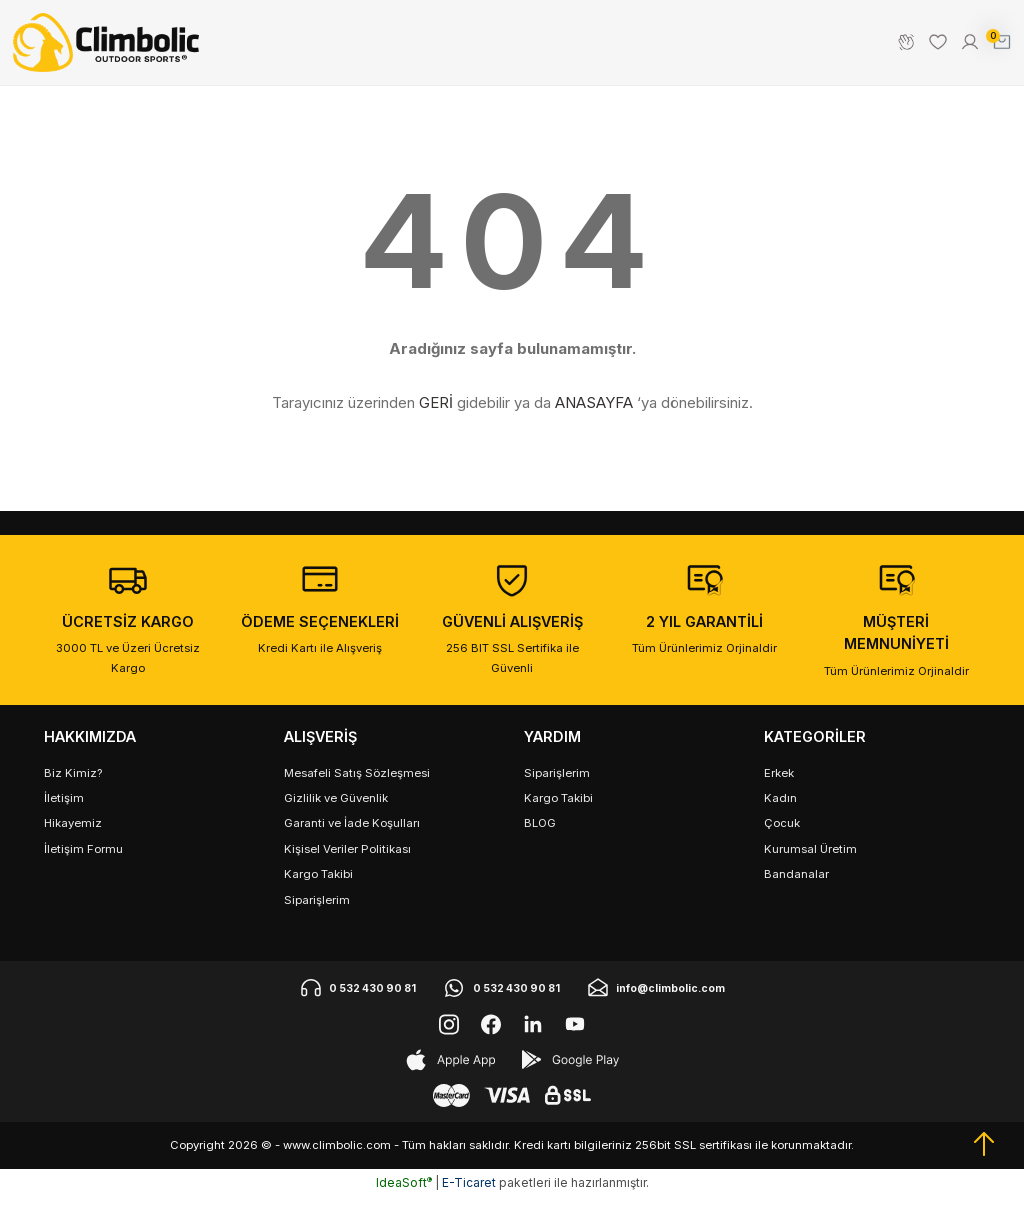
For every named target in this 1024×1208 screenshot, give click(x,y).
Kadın (780, 809)
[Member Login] (964, 48)
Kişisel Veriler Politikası (347, 860)
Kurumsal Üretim (810, 860)
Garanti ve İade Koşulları (352, 834)
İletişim (64, 809)
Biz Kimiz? (73, 784)
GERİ (436, 413)
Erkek (779, 784)
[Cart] (996, 48)
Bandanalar (796, 885)
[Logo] (111, 48)
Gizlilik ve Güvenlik (336, 809)
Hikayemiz (73, 834)
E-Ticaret (469, 1193)
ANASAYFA (594, 413)
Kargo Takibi (318, 885)
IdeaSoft (404, 1193)
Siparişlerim (317, 911)
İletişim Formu (83, 860)
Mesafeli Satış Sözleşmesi (357, 784)
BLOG (540, 834)
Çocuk (782, 834)
